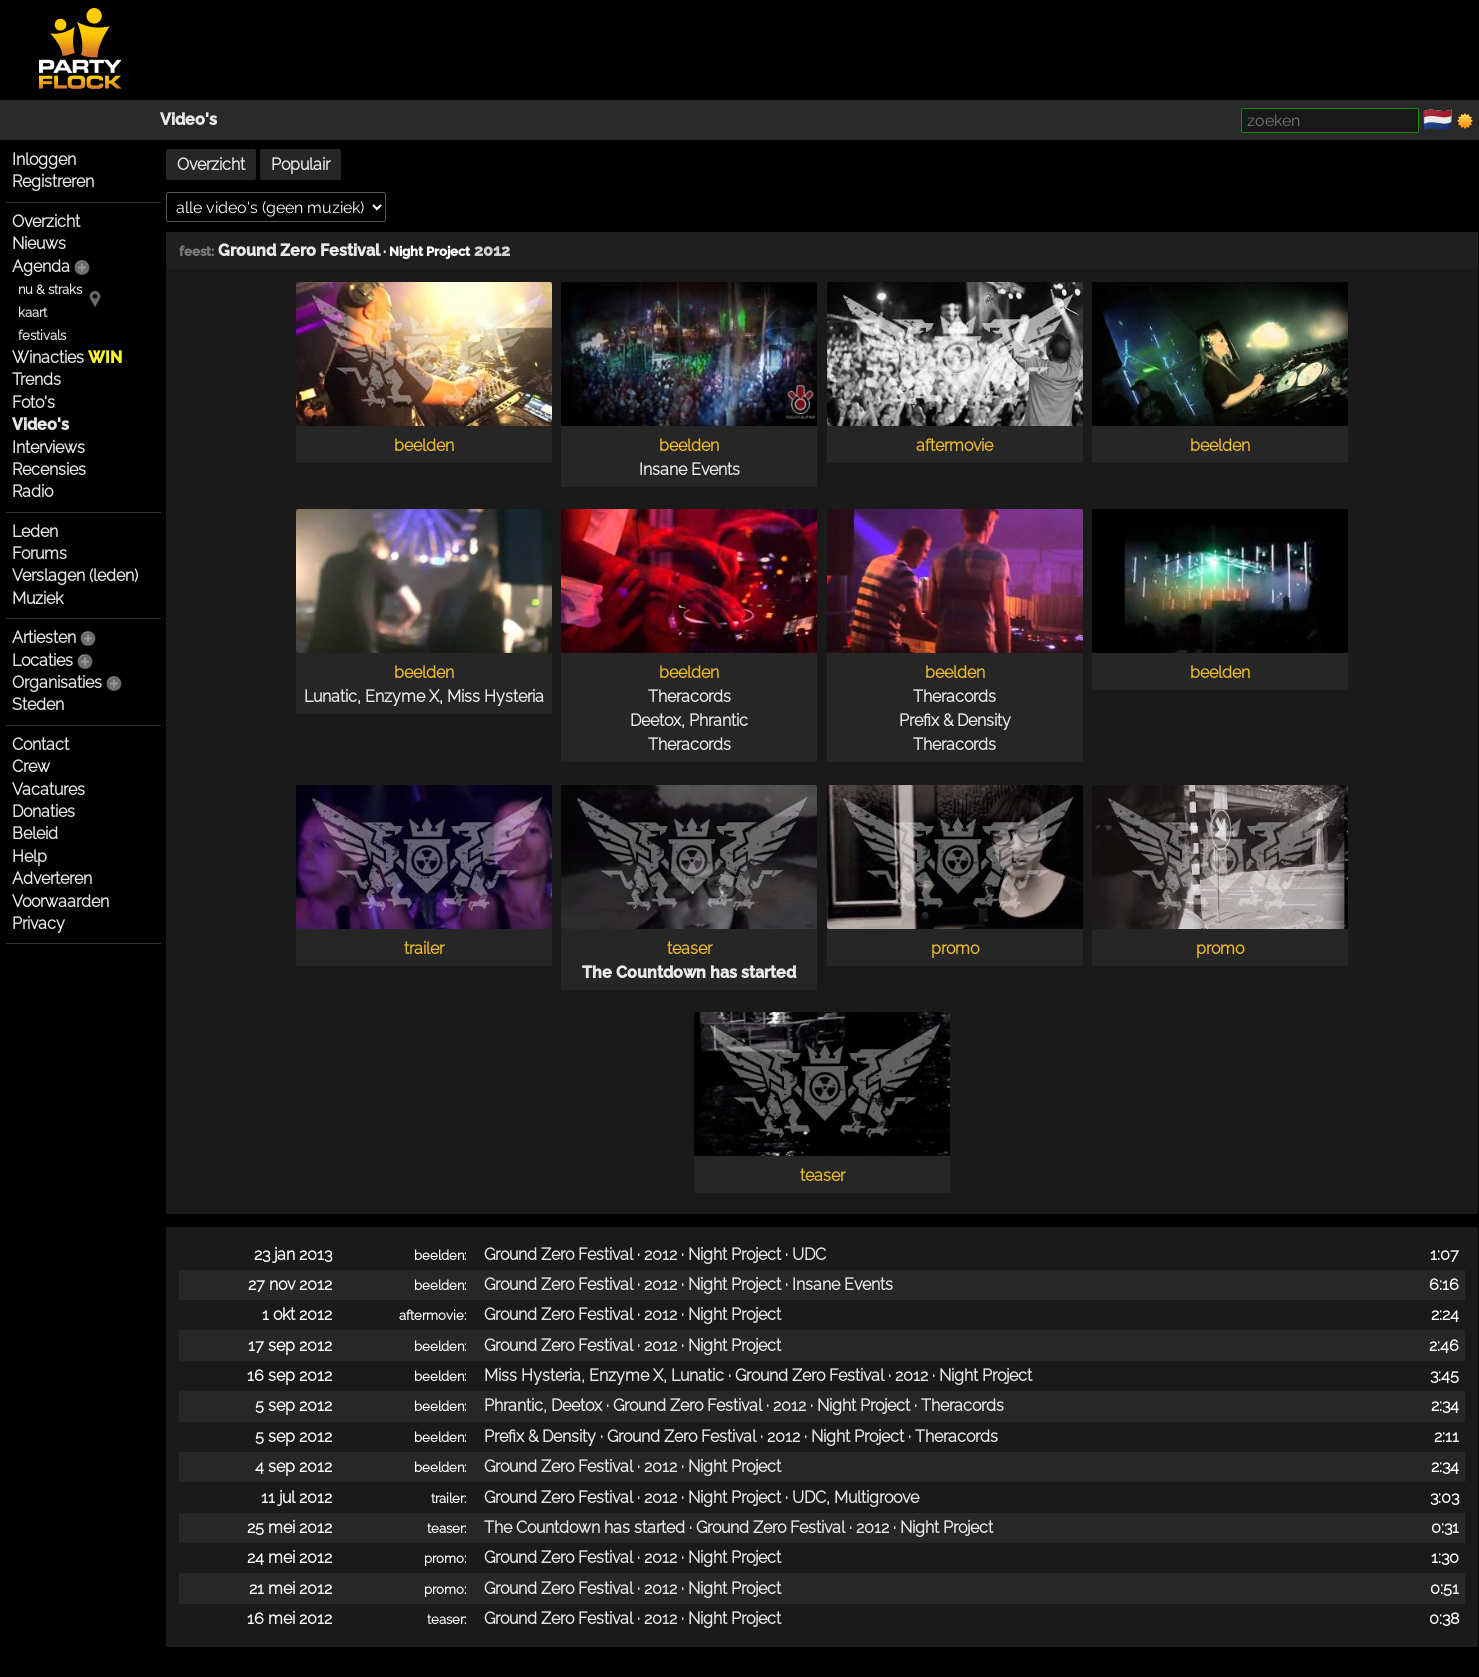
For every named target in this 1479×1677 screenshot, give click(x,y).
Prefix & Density (955, 720)
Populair (300, 164)
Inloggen (44, 159)
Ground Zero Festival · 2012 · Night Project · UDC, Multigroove (701, 1497)
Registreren (53, 181)
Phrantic (718, 720)
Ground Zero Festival (299, 250)
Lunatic (330, 696)
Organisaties (57, 682)
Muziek (37, 598)
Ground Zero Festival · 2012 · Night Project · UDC (655, 1254)
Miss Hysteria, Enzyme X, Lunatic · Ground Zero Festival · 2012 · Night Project (758, 1375)
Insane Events (689, 469)
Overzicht (46, 221)
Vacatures (48, 789)
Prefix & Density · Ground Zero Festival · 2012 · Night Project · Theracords (741, 1436)
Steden (38, 704)
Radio (32, 491)
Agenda (41, 266)
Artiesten (44, 637)
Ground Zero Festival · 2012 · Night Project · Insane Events (688, 1284)
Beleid (35, 833)
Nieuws (39, 243)
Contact (40, 744)
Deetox (655, 720)
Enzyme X (402, 696)
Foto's (33, 402)
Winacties (67, 357)
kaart (32, 312)
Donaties (43, 811)
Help (29, 856)
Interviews (48, 447)
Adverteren (52, 878)
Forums (39, 553)
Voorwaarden (60, 901)
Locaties (42, 660)
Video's (188, 119)
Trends (36, 379)
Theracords (689, 696)
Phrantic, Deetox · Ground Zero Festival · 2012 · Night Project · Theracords (744, 1405)
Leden (35, 531)
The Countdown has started (689, 972)
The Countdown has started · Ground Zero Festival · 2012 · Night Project (738, 1527)
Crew (31, 766)
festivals (42, 335)
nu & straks (50, 289)
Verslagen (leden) (75, 575)
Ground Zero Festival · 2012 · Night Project (632, 1314)
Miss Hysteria (495, 696)
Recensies (49, 469)
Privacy (38, 923)
